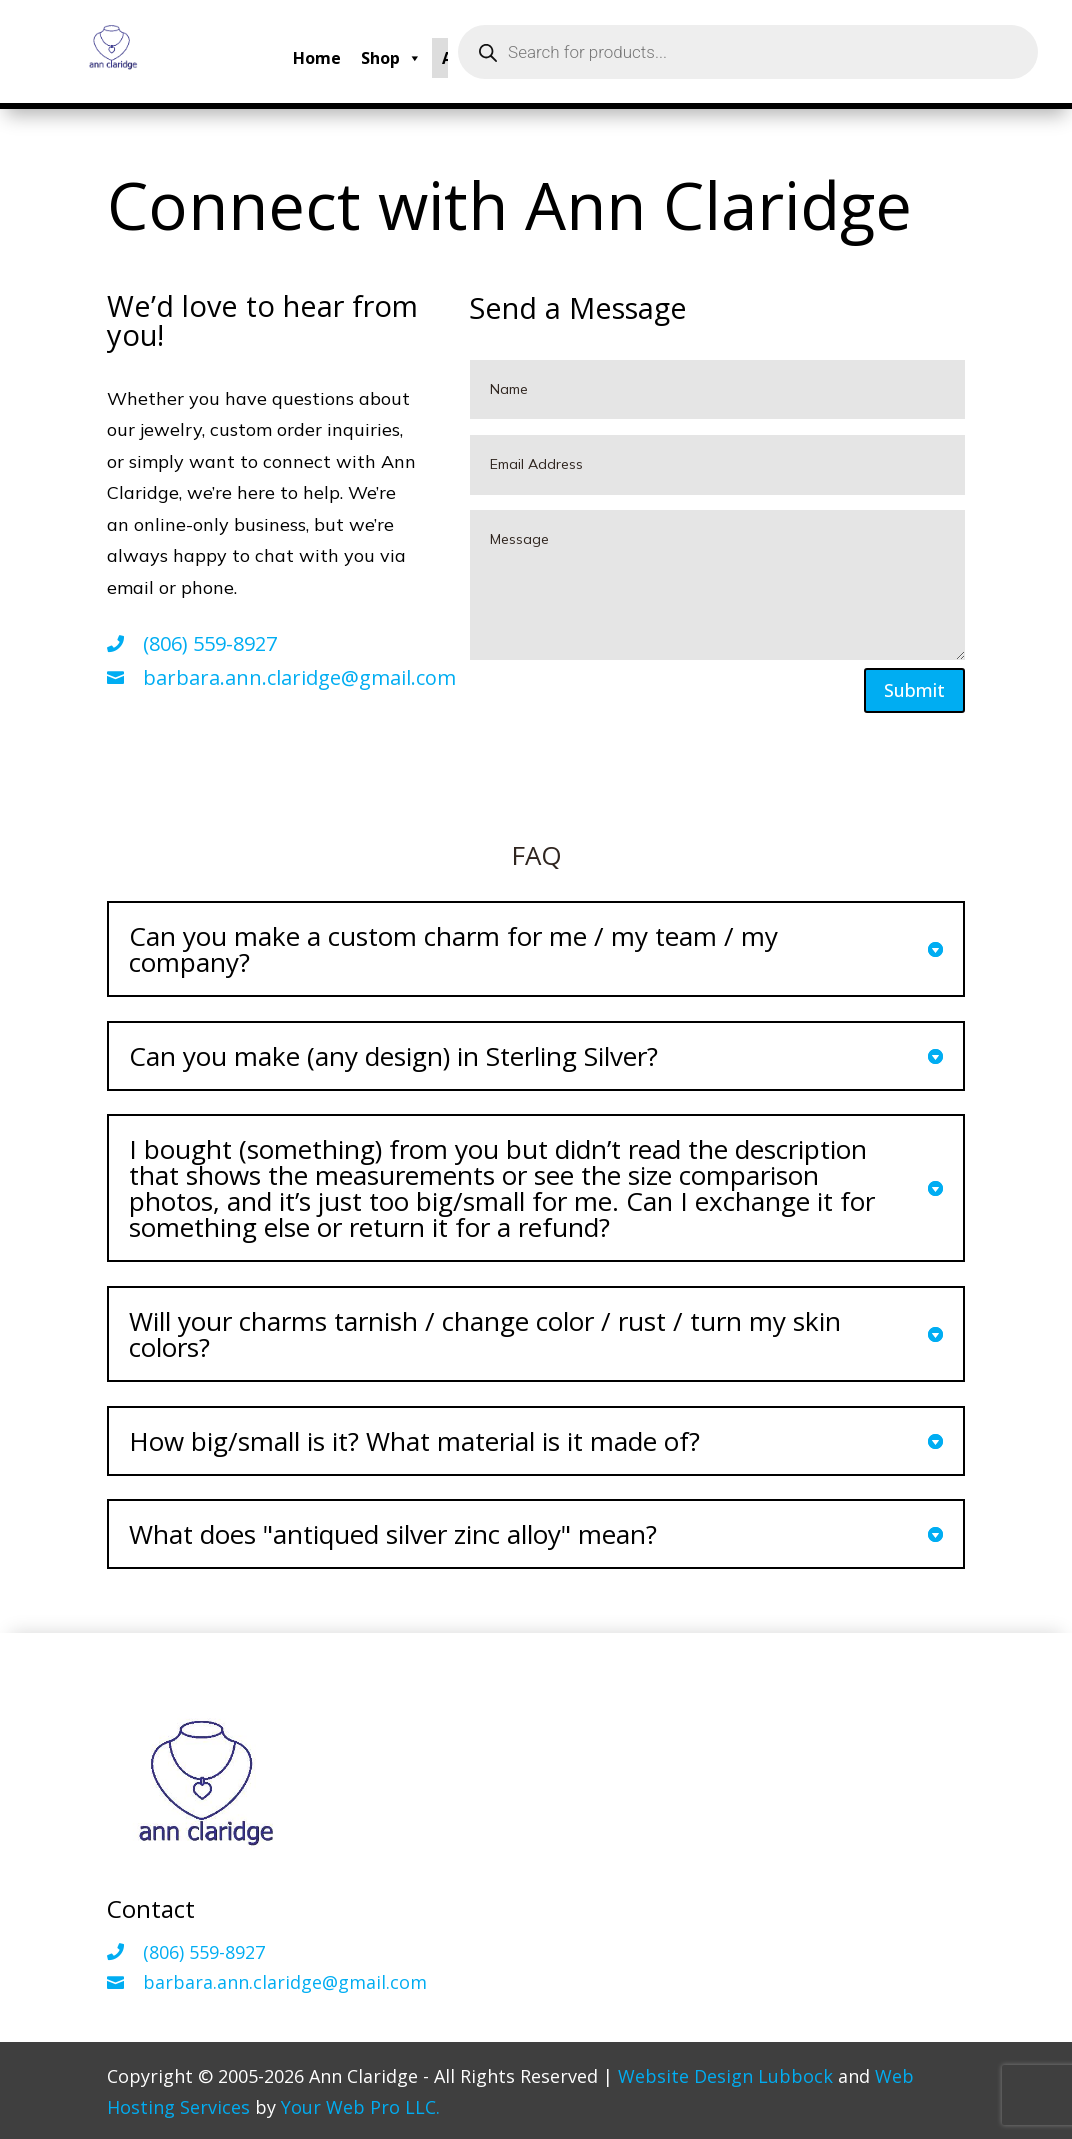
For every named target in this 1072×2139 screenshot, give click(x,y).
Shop (391, 58)
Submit (914, 690)
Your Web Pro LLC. (360, 2107)
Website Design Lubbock (725, 2076)
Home (317, 58)
